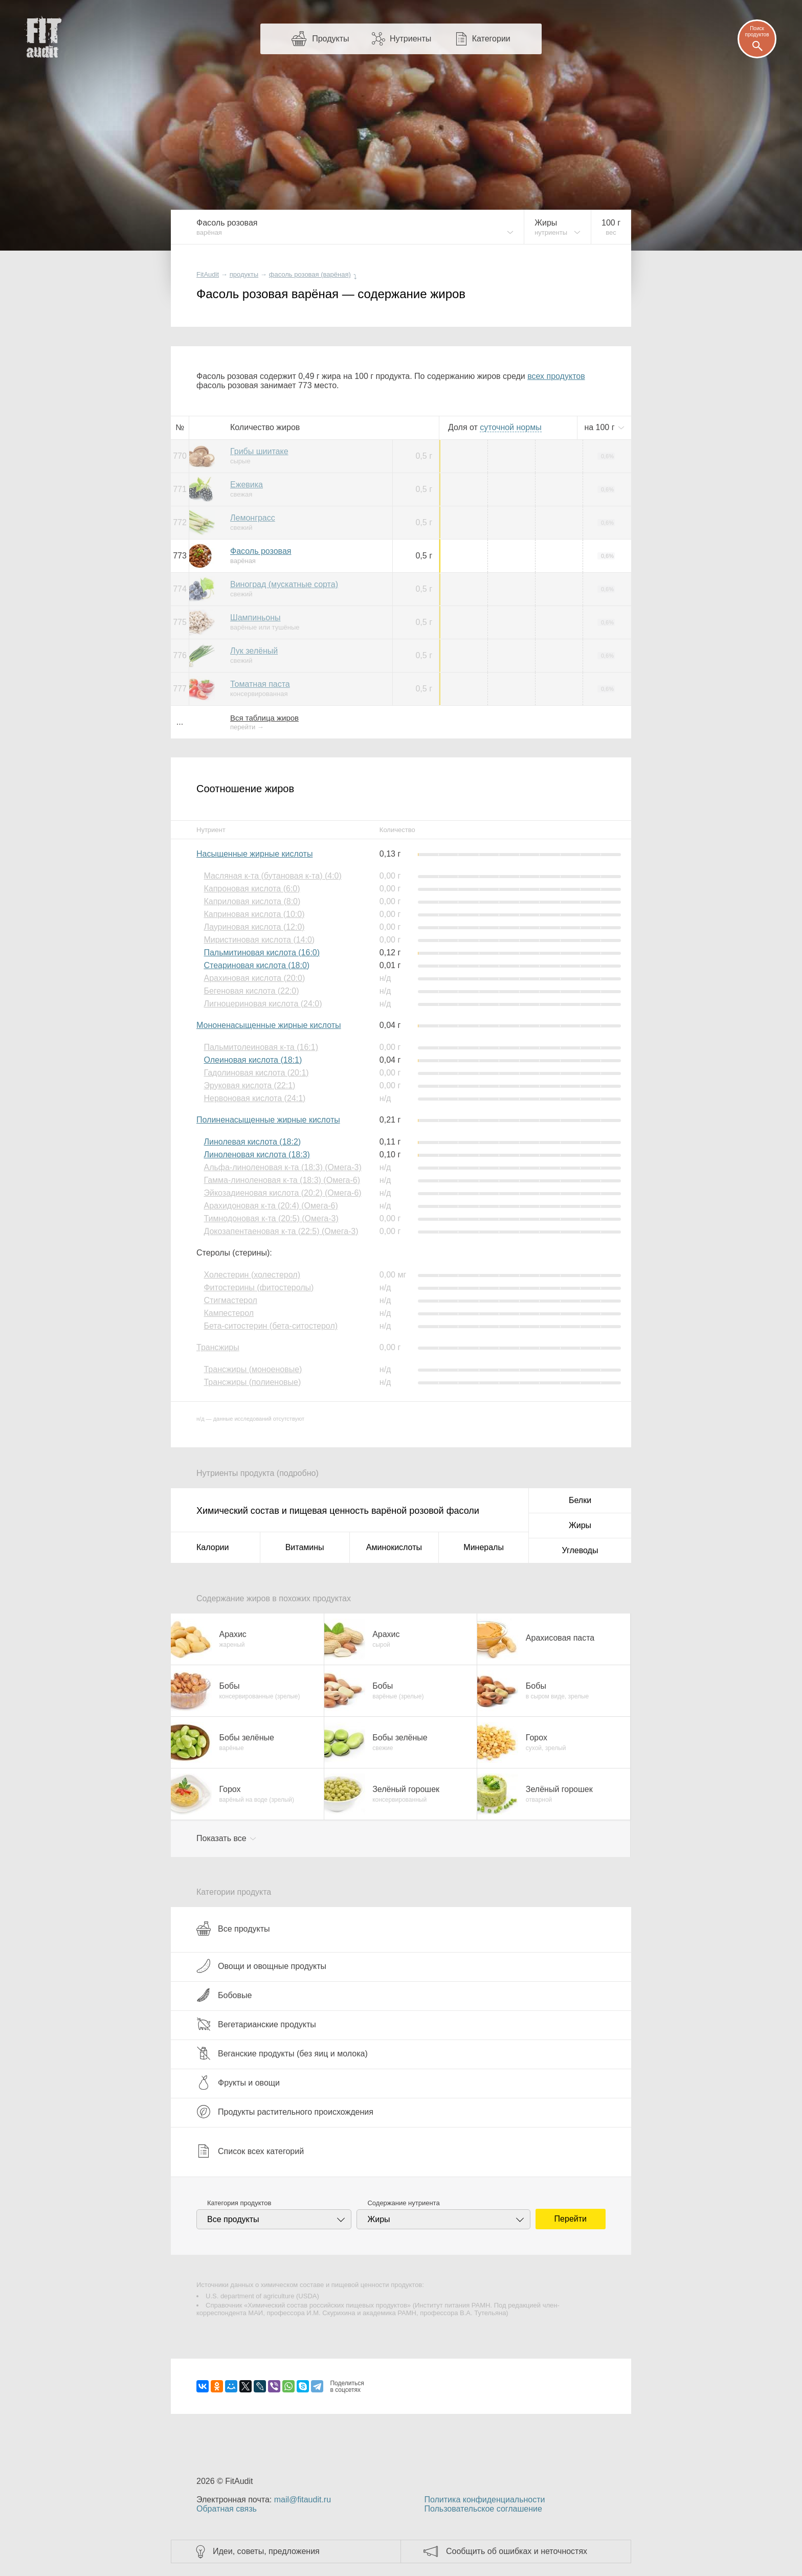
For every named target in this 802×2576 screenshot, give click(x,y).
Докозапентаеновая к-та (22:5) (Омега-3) (281, 1231)
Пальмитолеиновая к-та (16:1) (261, 1047)
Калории (212, 1547)
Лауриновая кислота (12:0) (254, 927)
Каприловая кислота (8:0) (252, 901)
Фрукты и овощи (238, 2082)
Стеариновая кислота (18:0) (256, 965)
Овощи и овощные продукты (261, 1966)
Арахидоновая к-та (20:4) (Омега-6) (271, 1205)
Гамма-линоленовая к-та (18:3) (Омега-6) (282, 1180)
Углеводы (580, 1550)
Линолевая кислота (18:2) (252, 1141)
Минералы (483, 1547)
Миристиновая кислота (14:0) (259, 939)
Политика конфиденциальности (484, 2499)
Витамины (304, 1547)
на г (600, 427)
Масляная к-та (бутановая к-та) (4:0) (272, 875)
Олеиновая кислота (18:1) (253, 1060)
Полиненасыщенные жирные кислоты (268, 1119)
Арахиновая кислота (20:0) (254, 978)
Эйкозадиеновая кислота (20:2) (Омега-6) (282, 1193)
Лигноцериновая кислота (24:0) (263, 1003)
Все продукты (233, 1928)
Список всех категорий (250, 2151)
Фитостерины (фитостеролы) (259, 1287)
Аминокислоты (394, 1547)
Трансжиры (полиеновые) (252, 1382)
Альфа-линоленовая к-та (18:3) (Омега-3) (282, 1167)
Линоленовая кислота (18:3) (256, 1154)
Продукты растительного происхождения (284, 2111)
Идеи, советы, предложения (266, 2551)
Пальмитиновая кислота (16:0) (262, 952)
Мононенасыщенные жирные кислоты (268, 1025)
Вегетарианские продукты (256, 2024)
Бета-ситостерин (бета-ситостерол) (271, 1325)
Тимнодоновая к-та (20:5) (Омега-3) (271, 1218)
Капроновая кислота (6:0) (252, 888)
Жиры (580, 1525)
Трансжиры (217, 1347)
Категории (491, 38)
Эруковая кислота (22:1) (249, 1085)
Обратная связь (226, 2508)
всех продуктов (556, 376)
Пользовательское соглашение (483, 2508)
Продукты (330, 38)
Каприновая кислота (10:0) (254, 914)
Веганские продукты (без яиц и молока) (282, 2053)
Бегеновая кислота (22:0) (251, 991)
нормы (510, 427)
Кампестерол (229, 1313)
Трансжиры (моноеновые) (253, 1369)
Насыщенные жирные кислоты (254, 853)
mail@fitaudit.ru (302, 2499)
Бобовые (224, 1995)
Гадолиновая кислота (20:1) (256, 1072)
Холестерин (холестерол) (252, 1274)
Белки (580, 1500)
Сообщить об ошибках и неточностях (516, 2551)
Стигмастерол (230, 1300)
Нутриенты (410, 38)
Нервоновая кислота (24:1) (254, 1098)
